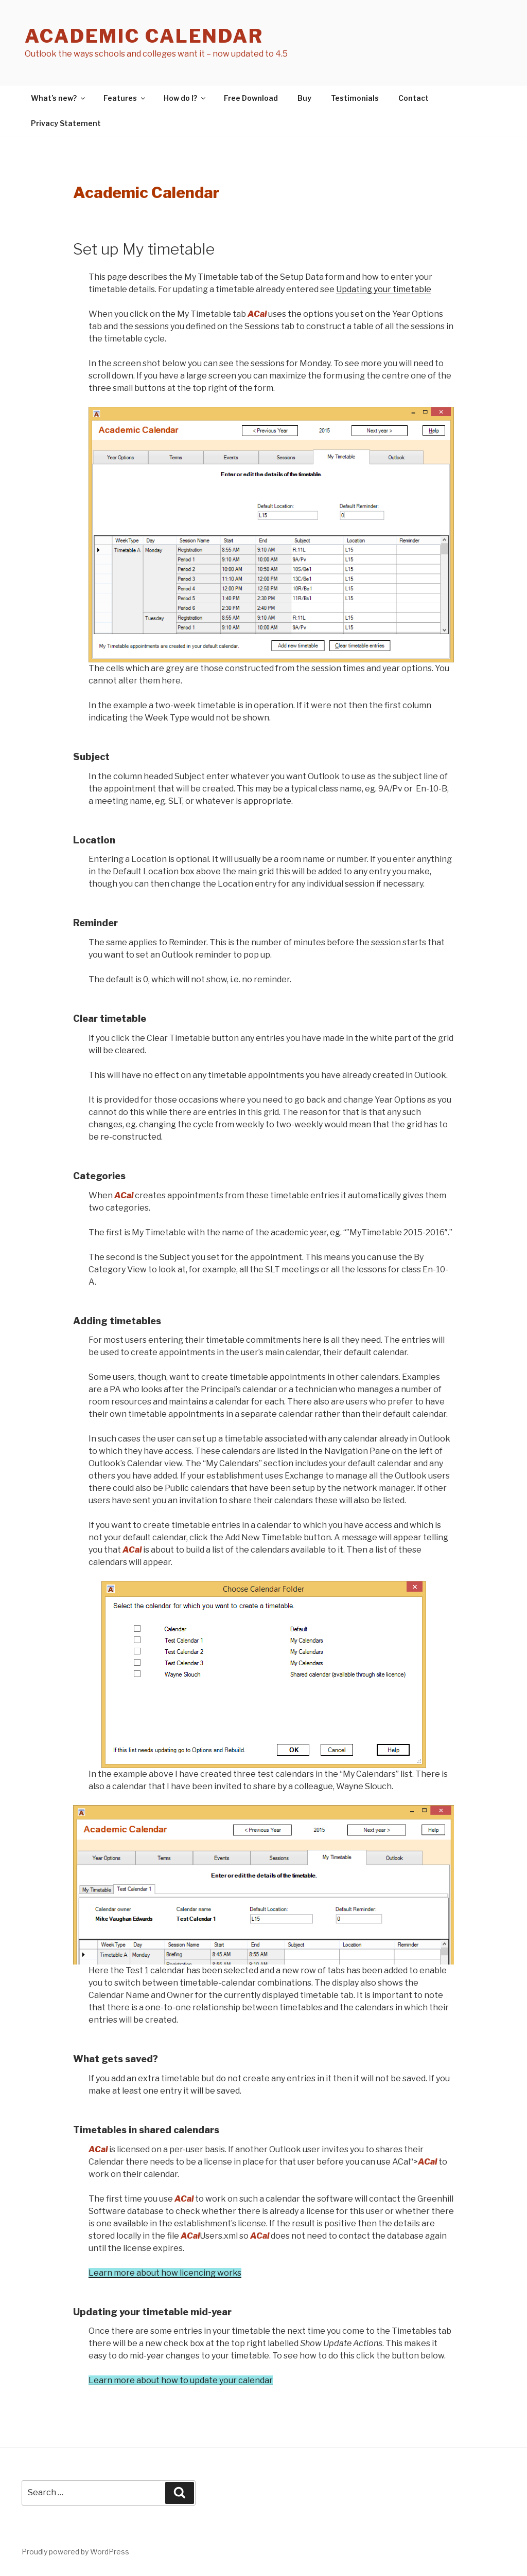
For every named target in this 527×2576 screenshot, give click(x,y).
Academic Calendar (144, 36)
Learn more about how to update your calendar (181, 2380)
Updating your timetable (383, 289)
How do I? (185, 98)
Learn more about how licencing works (165, 2273)
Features (125, 98)
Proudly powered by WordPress (75, 2551)
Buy (304, 98)
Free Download (251, 98)
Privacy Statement (66, 123)
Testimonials (355, 98)
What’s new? (58, 98)
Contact (413, 98)
